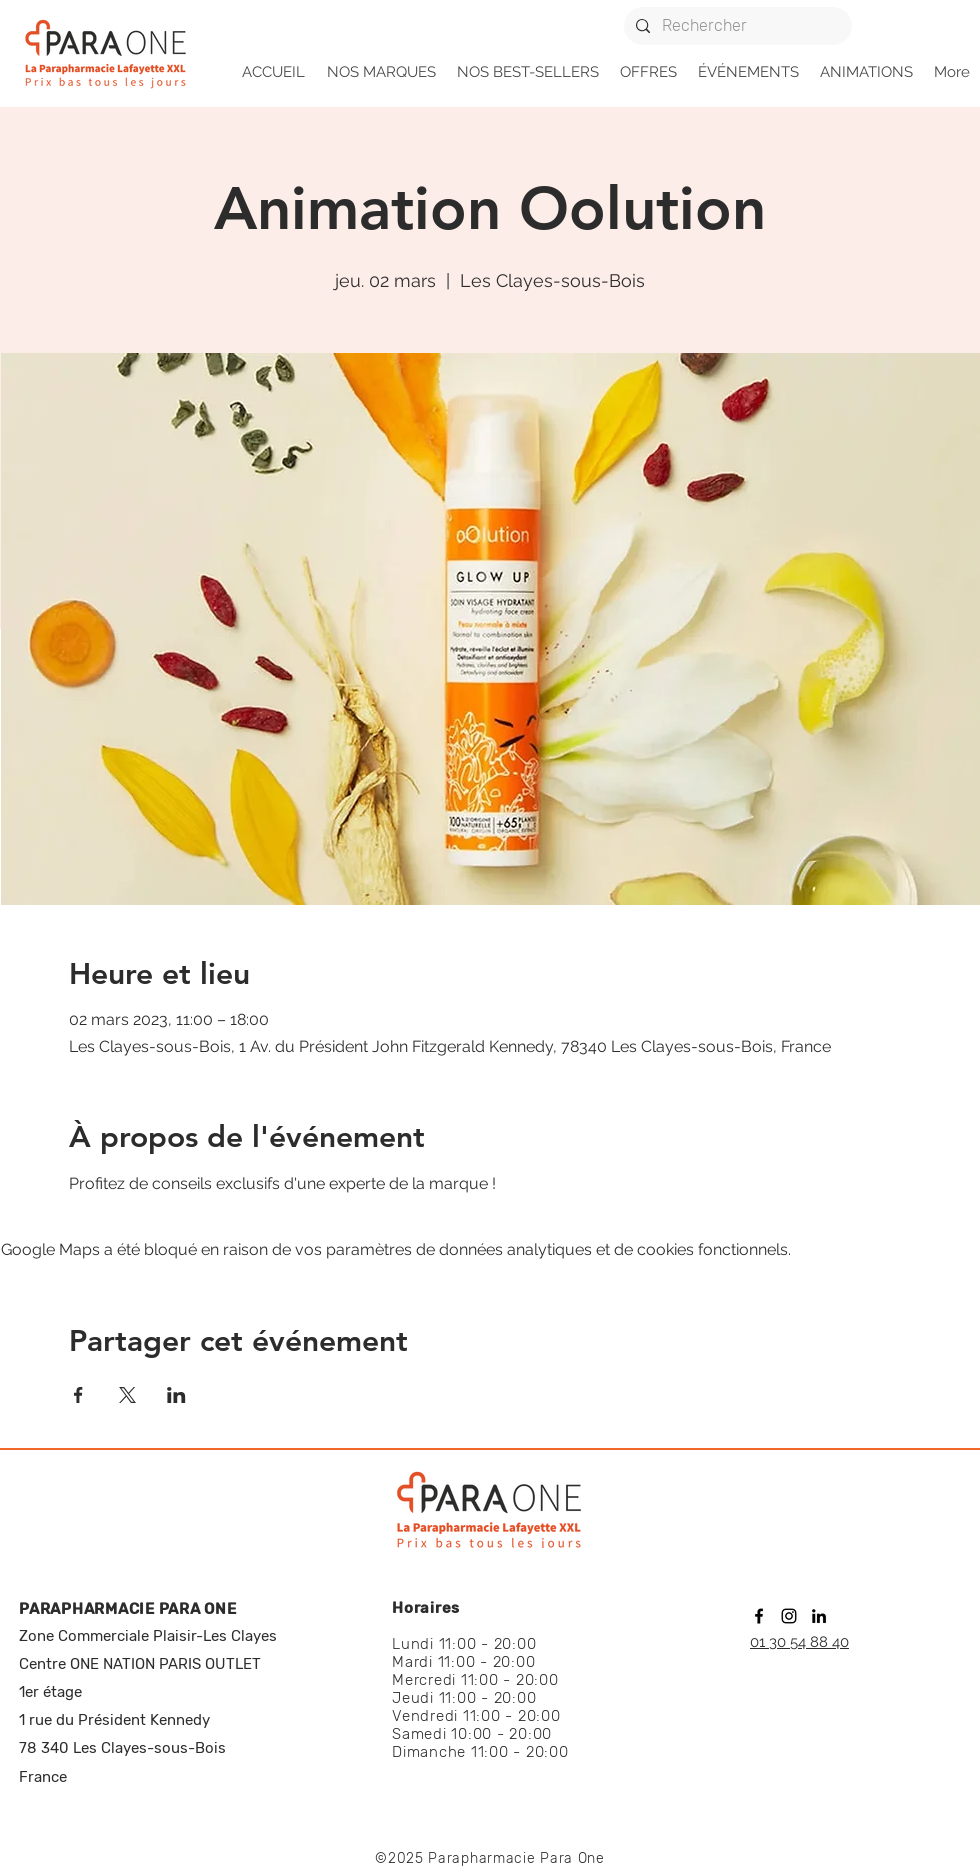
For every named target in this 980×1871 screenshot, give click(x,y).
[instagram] (789, 1616)
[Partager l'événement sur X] (127, 1395)
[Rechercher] (736, 26)
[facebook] (759, 1616)
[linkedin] (819, 1616)
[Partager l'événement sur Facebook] (78, 1395)
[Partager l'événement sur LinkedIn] (176, 1395)
